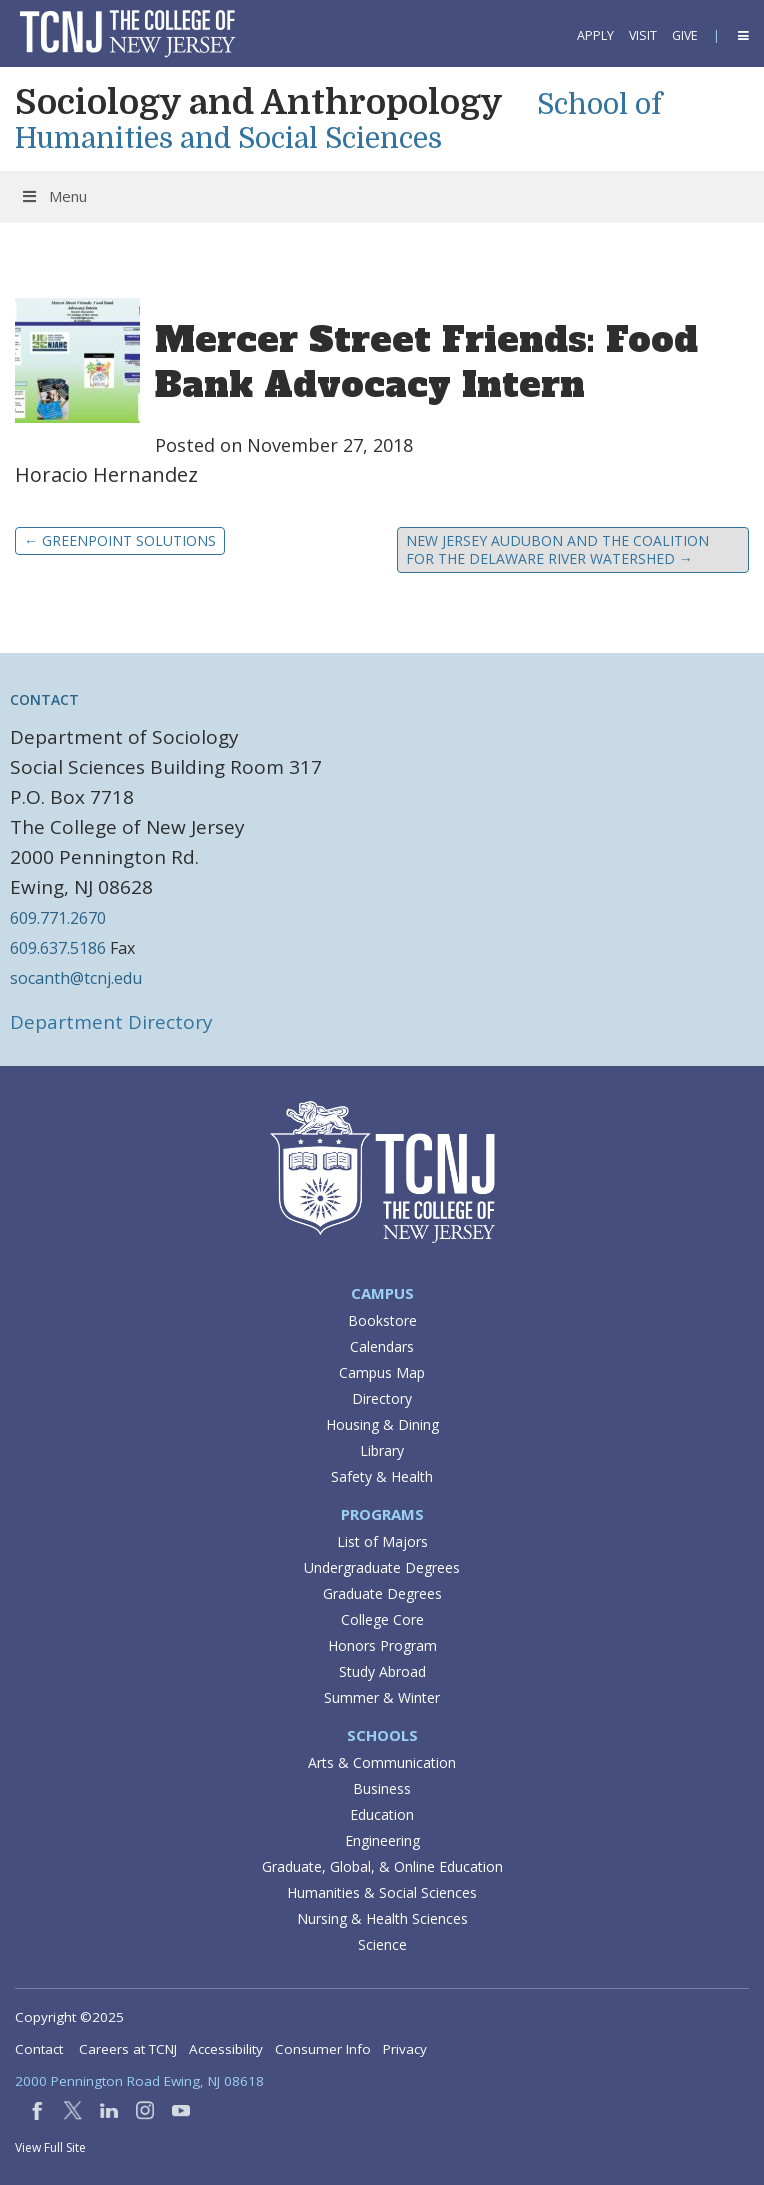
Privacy (405, 2049)
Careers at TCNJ (128, 2049)
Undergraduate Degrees (382, 1567)
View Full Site (50, 2147)
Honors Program (382, 1645)
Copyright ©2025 (69, 2017)
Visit (643, 35)
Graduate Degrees (382, 1593)
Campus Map (382, 1372)
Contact (39, 2049)
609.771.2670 (58, 918)
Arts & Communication (382, 1762)
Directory (382, 1398)
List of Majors (382, 1541)
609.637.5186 (58, 948)
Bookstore (382, 1320)
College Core (382, 1619)
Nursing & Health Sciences (382, 1918)
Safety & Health (382, 1476)
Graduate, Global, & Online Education (382, 1866)
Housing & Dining (382, 1424)
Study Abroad (382, 1671)
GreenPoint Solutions (120, 540)
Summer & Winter (382, 1697)
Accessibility (226, 2049)
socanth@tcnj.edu (76, 978)
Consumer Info (323, 2049)
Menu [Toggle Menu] (53, 196)
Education (382, 1814)
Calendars (382, 1346)
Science (382, 1944)
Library (382, 1450)
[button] (742, 35)
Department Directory (111, 1022)
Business (382, 1788)
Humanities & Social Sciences (382, 1892)
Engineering (382, 1840)
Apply (595, 35)
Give (685, 35)
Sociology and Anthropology (259, 102)
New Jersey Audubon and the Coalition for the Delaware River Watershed (557, 549)
